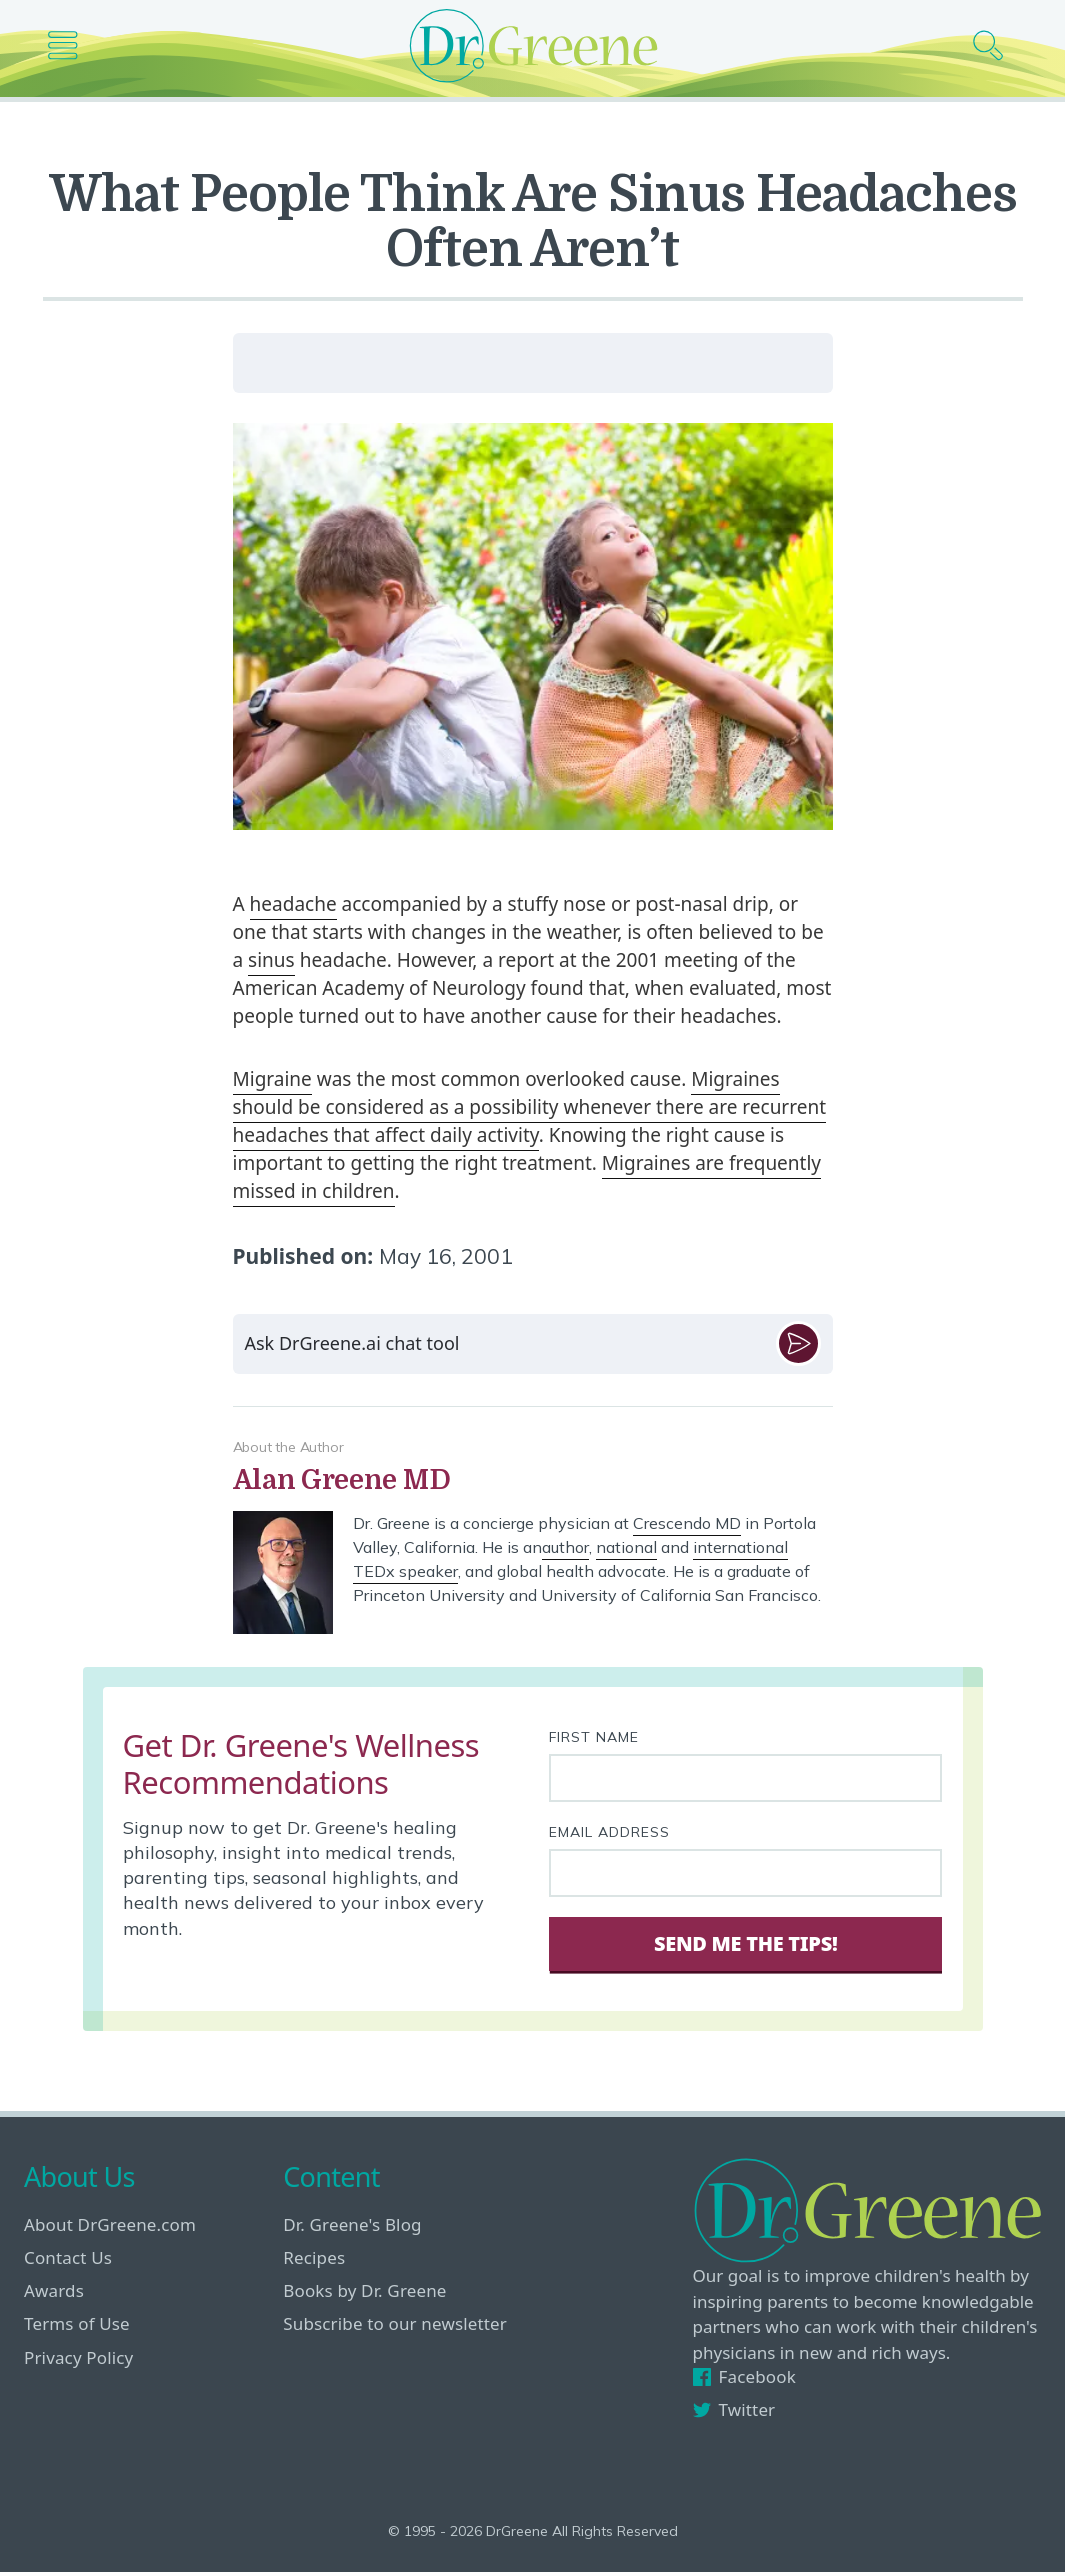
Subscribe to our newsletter (395, 2323)
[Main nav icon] (70, 45)
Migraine (272, 1079)
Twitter (734, 2409)
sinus (271, 960)
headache (293, 904)
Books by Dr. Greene (364, 2290)
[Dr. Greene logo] (533, 45)
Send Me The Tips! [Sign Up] (745, 1943)
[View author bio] (533, 1480)
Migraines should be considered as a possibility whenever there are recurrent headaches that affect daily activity (530, 1107)
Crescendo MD (687, 1523)
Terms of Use (77, 2323)
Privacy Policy (78, 2357)
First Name (594, 1737)
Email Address (609, 1832)
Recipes (314, 2257)
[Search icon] (995, 45)
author (565, 1547)
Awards (54, 2290)
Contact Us (68, 2257)
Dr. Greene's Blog (352, 2224)
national (626, 1547)
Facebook (744, 2376)
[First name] (746, 1778)
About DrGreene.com (110, 2224)
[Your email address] (746, 1873)
